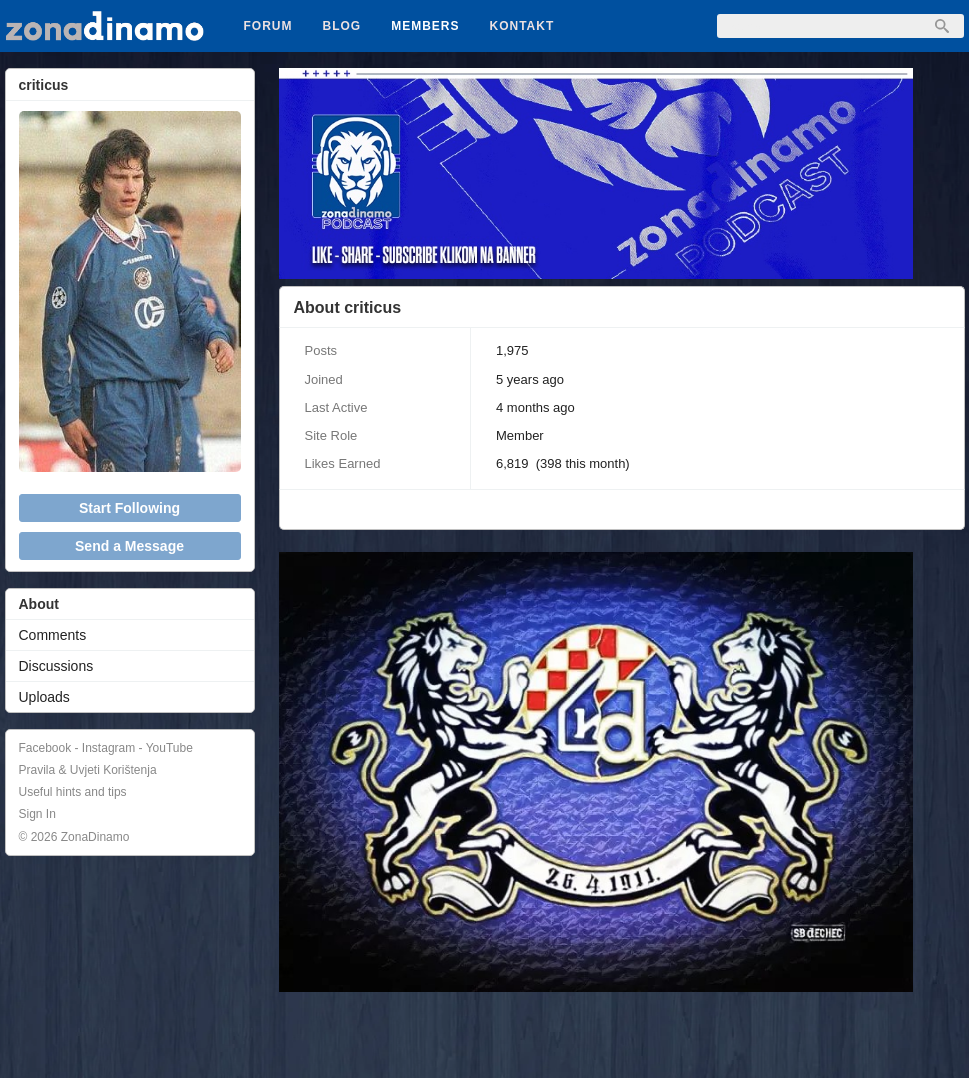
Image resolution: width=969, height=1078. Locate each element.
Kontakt (522, 26)
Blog (342, 26)
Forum (268, 26)
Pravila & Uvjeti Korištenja (88, 770)
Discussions (56, 666)
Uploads (44, 697)
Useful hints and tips (73, 792)
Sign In (37, 814)
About (39, 604)
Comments (53, 635)
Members (425, 26)
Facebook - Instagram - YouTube (106, 748)
